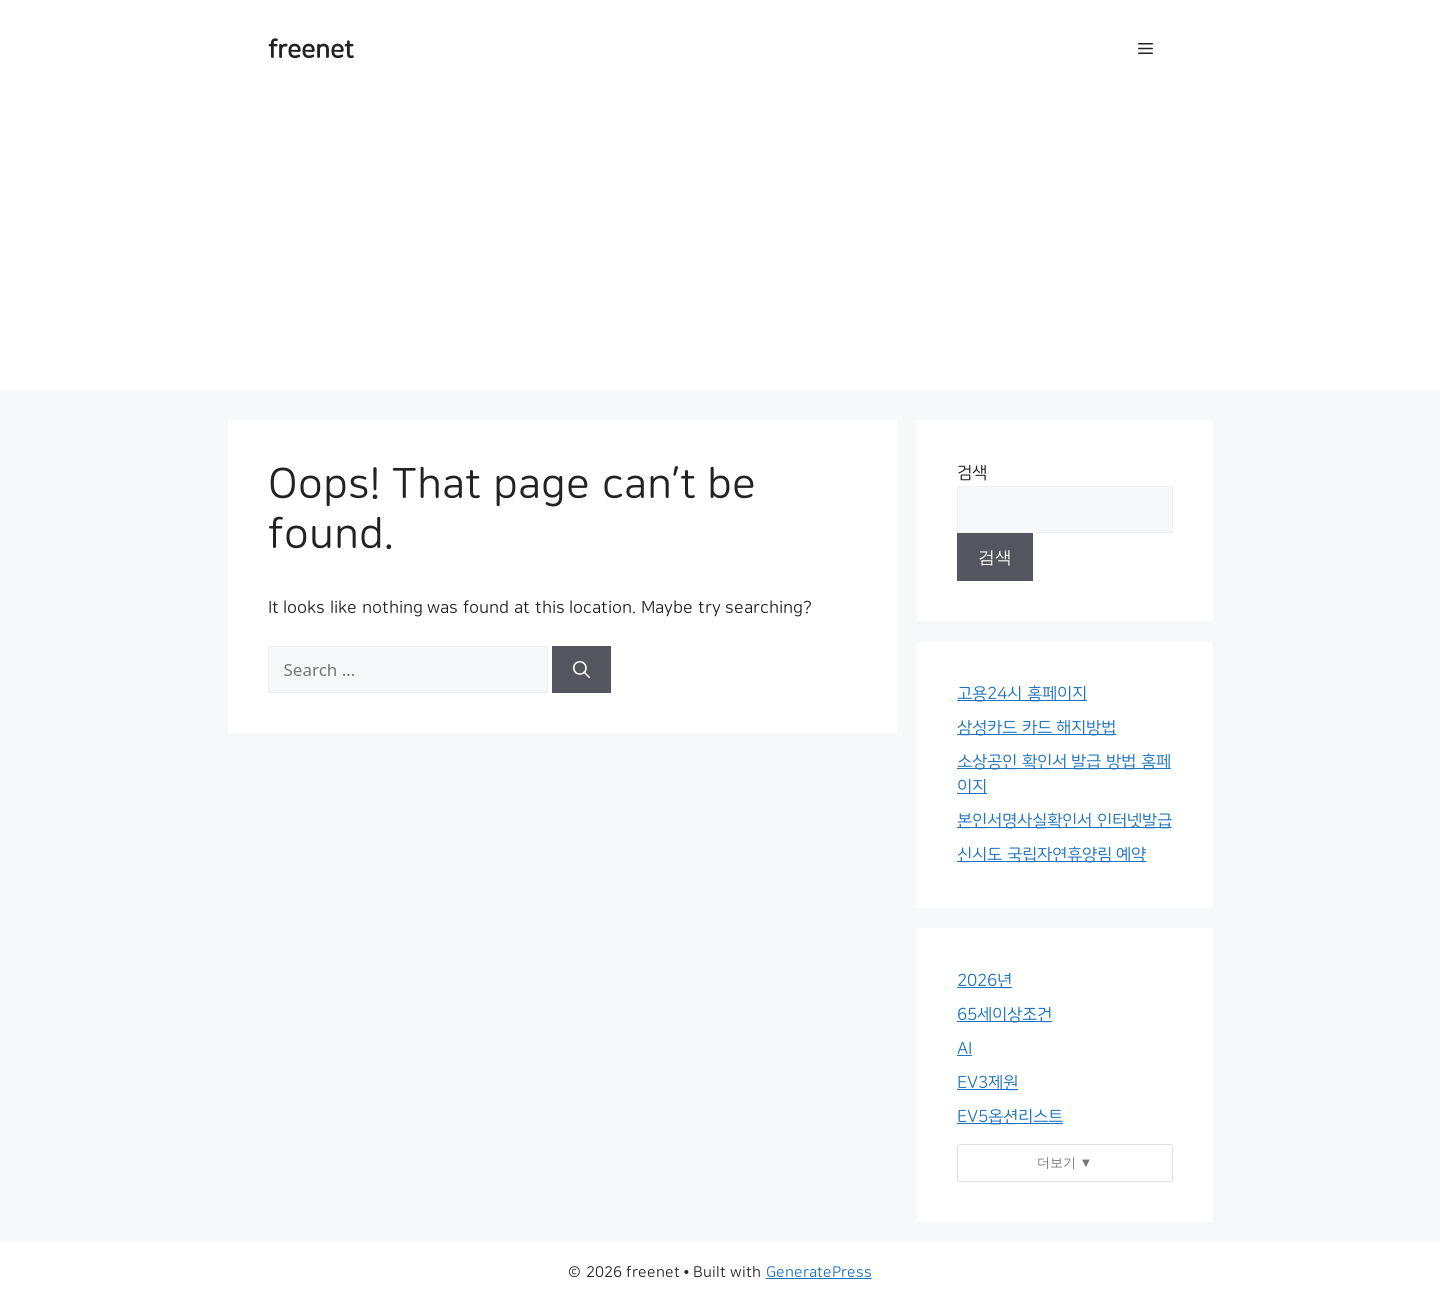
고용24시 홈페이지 (1022, 693)
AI (964, 1048)
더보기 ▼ (1064, 1162)
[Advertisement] (720, 250)
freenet (311, 50)
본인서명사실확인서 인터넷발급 (1064, 820)
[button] (1145, 50)
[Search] (581, 670)
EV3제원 (987, 1082)
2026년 (984, 980)
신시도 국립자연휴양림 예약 (1051, 854)
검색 (972, 472)
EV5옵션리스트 (1010, 1116)
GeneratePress (819, 1272)
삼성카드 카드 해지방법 (1036, 727)
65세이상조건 (1004, 1014)
